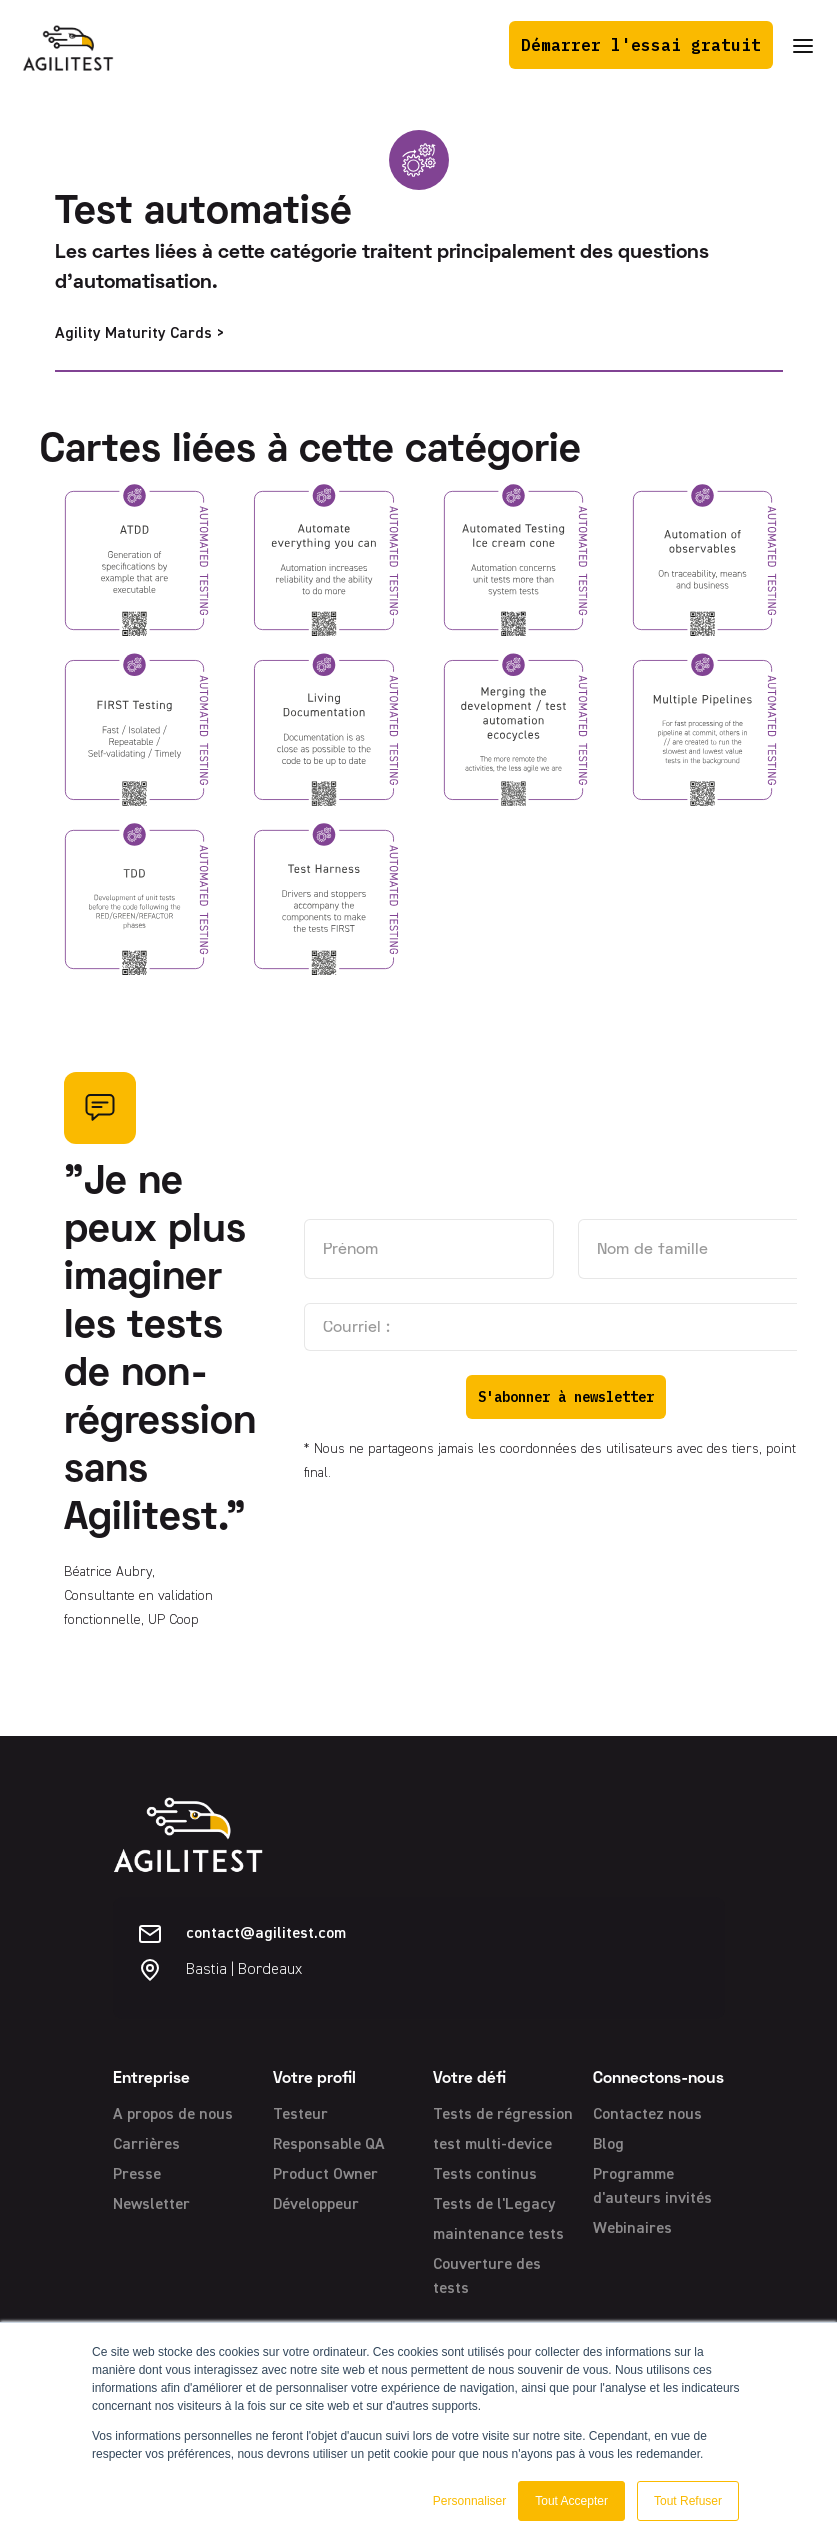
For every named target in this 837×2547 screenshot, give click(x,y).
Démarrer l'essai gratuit (641, 45)
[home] (68, 45)
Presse (137, 2175)
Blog (608, 2145)
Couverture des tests (487, 2277)
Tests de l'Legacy (494, 2205)
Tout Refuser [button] (688, 2501)
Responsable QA (329, 2145)
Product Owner (325, 2175)
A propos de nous (173, 2115)
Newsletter (151, 2205)
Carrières (146, 2145)
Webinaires (632, 2229)
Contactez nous (647, 2115)
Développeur (316, 2205)
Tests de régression (503, 2115)
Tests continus (485, 2175)
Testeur (300, 2115)
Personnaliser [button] (469, 2501)
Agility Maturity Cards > (139, 334)
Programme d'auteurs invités (652, 2187)
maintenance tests (498, 2235)
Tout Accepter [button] (571, 2501)
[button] (803, 45)
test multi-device (492, 2145)
